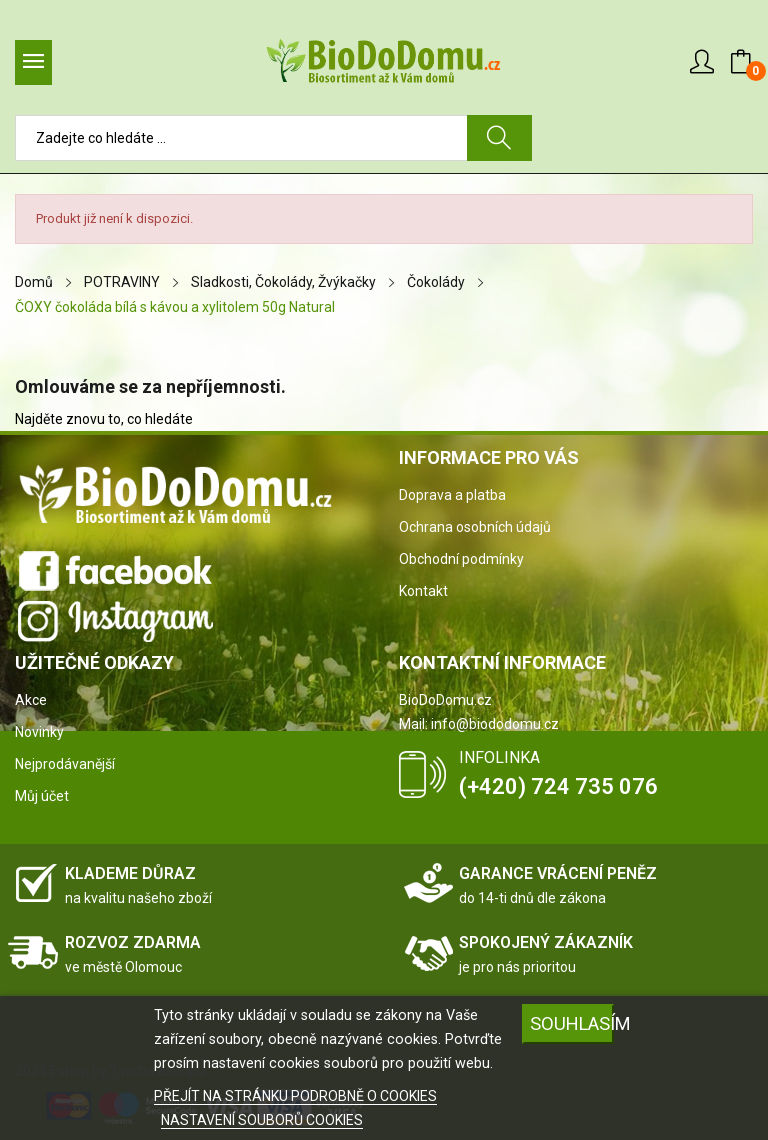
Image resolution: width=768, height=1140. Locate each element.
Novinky (39, 732)
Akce (31, 700)
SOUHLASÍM (572, 1023)
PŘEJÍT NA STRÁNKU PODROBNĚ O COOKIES (295, 1096)
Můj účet (42, 796)
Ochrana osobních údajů (475, 527)
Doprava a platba (452, 495)
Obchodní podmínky (461, 559)
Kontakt (423, 591)
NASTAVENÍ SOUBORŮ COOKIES (262, 1120)
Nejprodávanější (65, 764)
